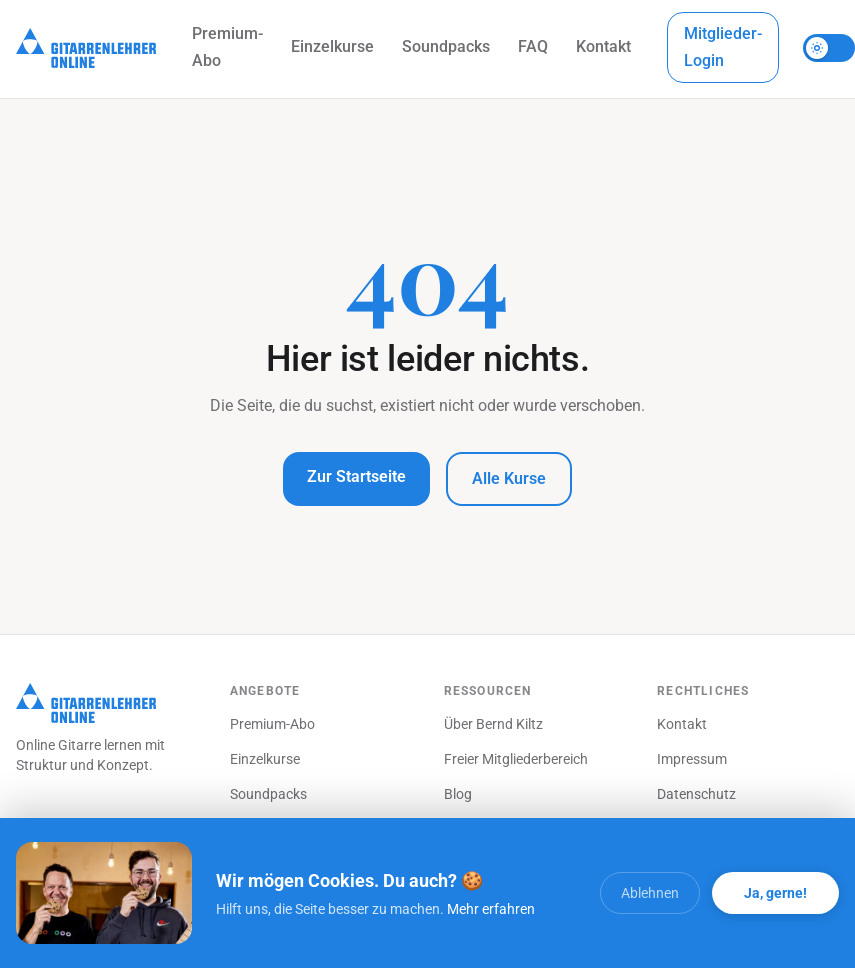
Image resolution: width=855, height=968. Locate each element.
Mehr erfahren (491, 909)
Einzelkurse (332, 46)
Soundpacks (446, 46)
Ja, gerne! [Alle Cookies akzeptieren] (775, 893)
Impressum (692, 759)
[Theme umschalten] (829, 48)
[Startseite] (86, 48)
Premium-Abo (227, 47)
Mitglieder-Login (723, 47)
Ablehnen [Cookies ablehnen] (650, 893)
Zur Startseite (356, 476)
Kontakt (603, 46)
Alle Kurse (509, 478)
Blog (458, 794)
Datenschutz (696, 794)
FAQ (533, 46)
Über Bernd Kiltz (493, 724)
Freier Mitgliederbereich (516, 759)
